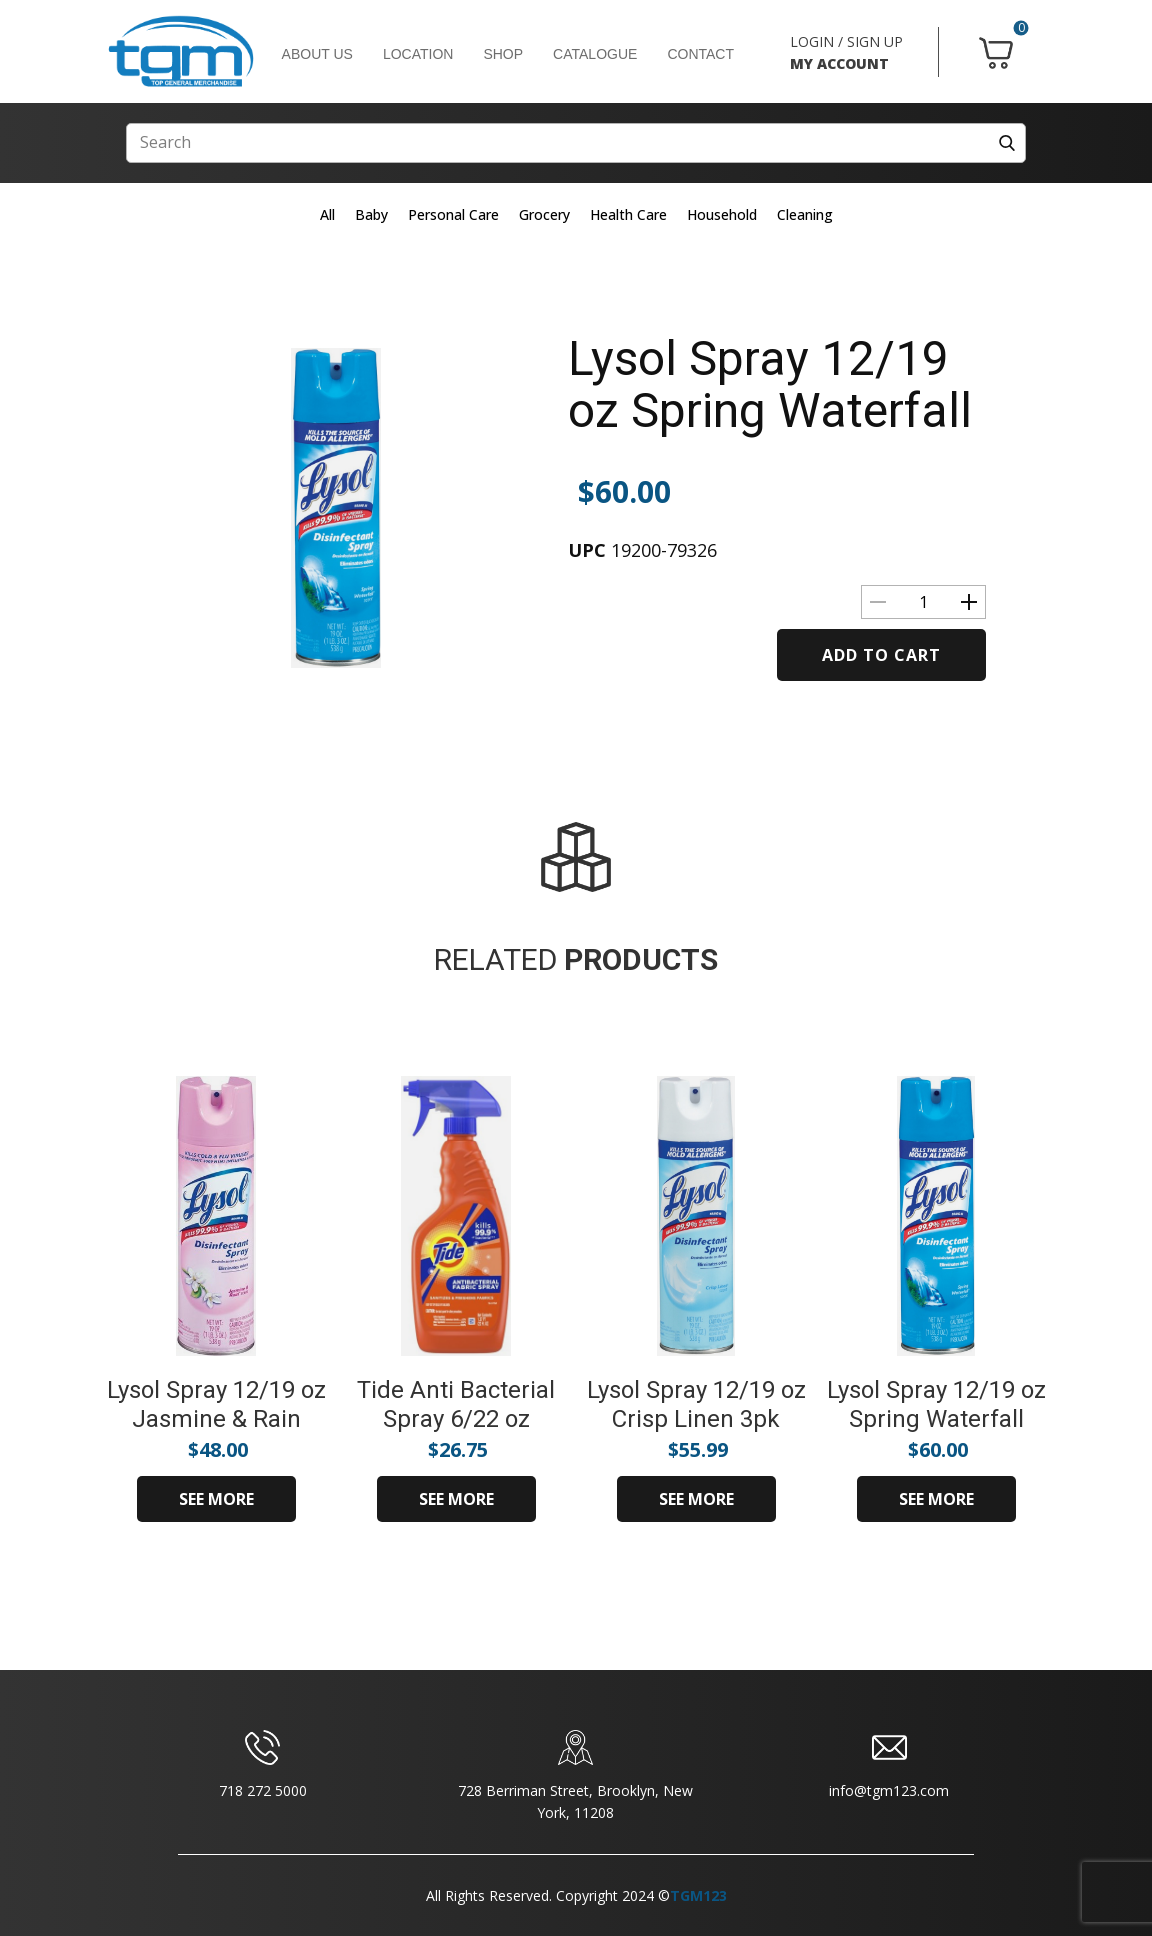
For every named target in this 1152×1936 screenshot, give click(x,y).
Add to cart (881, 655)
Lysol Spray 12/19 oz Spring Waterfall (770, 385)
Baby (371, 214)
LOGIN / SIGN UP (846, 41)
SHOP (503, 54)
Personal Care (453, 214)
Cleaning (805, 214)
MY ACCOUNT (839, 63)
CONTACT (700, 54)
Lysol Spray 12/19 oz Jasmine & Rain (216, 1404)
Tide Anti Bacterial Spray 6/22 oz (456, 1404)
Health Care (628, 214)
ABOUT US (317, 54)
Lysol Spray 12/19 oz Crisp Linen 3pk (696, 1404)
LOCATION (418, 54)
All (327, 214)
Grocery (544, 214)
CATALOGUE (595, 54)
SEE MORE (216, 1499)
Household (722, 214)
